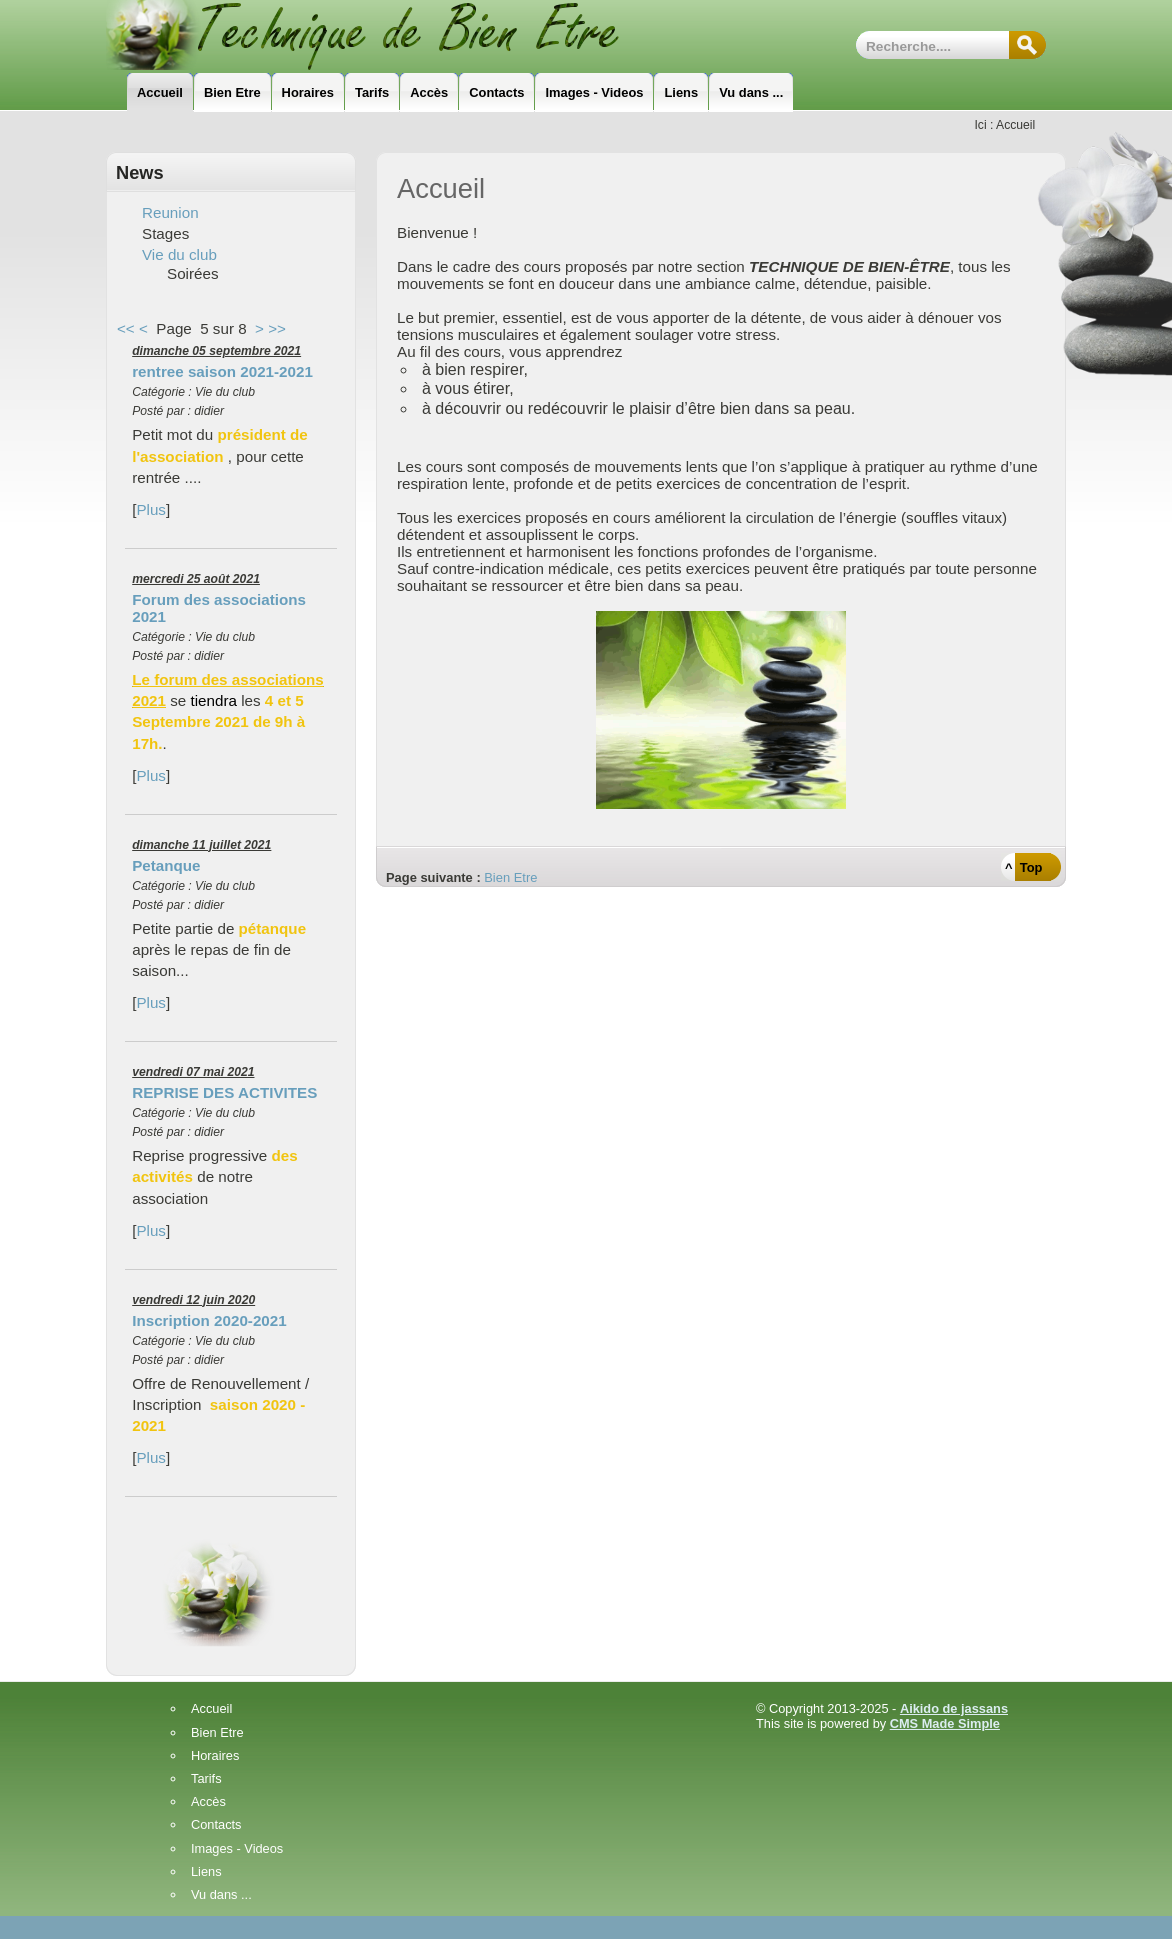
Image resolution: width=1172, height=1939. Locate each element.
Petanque (166, 865)
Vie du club (179, 254)
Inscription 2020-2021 (209, 1320)
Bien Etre (510, 877)
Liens (206, 1872)
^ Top (1023, 867)
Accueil (211, 1709)
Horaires (215, 1756)
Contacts (216, 1825)
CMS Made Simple (945, 1723)
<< (126, 328)
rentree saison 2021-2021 (222, 371)
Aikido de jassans (954, 1708)
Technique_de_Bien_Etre (391, 35)
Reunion (170, 212)
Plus (151, 509)
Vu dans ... (221, 1895)
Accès (208, 1802)
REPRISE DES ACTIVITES (224, 1092)
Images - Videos (237, 1849)
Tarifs (206, 1779)
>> (277, 328)
